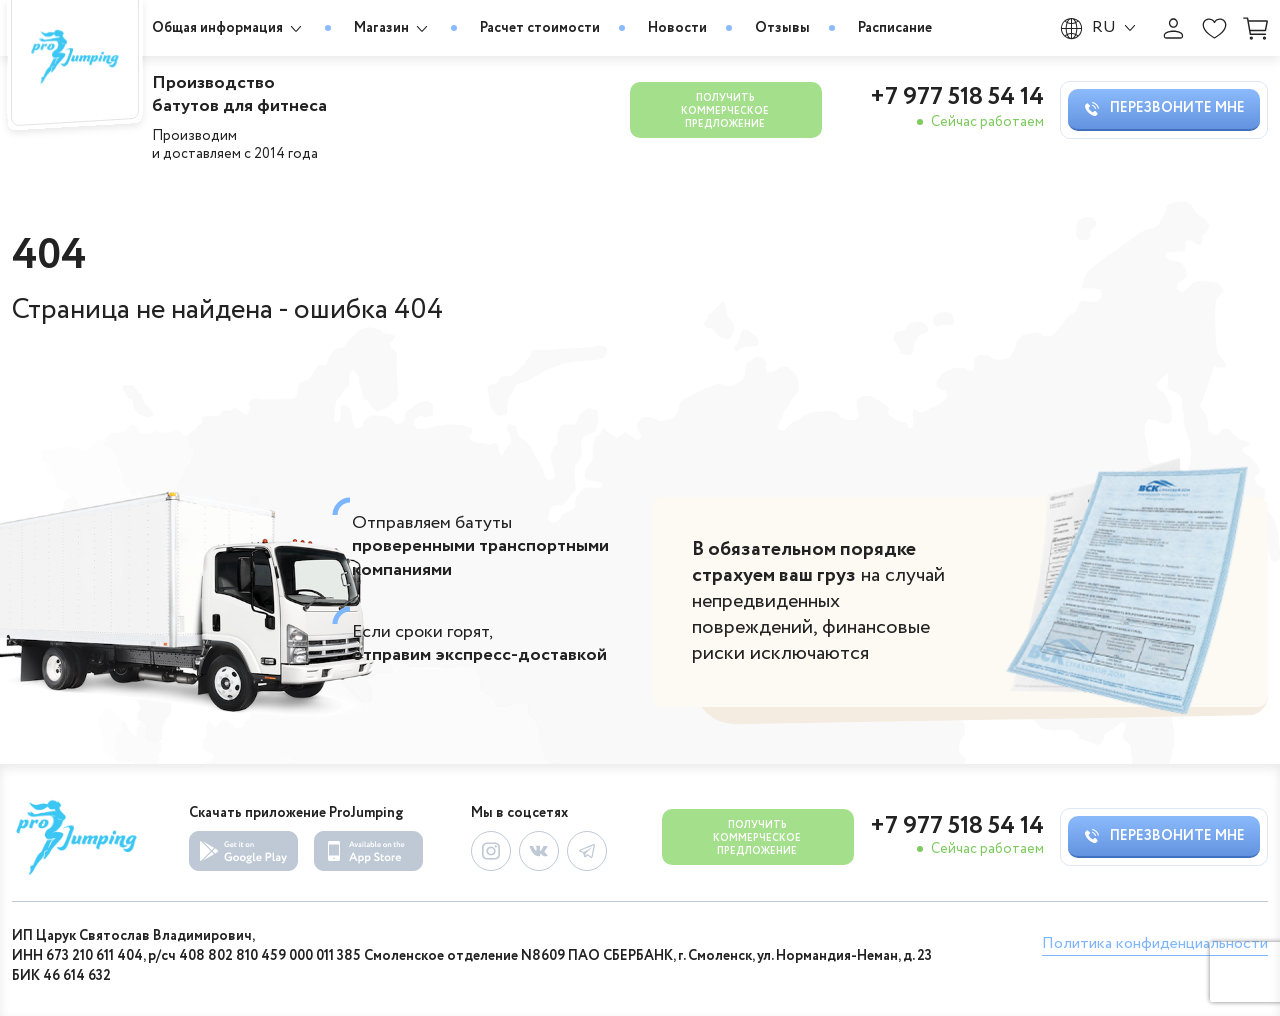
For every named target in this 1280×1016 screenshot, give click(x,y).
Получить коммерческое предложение (725, 111)
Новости (677, 28)
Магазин (393, 28)
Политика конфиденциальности (1155, 943)
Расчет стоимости (540, 28)
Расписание (895, 28)
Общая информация (229, 28)
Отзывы (782, 28)
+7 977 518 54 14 (957, 98)
